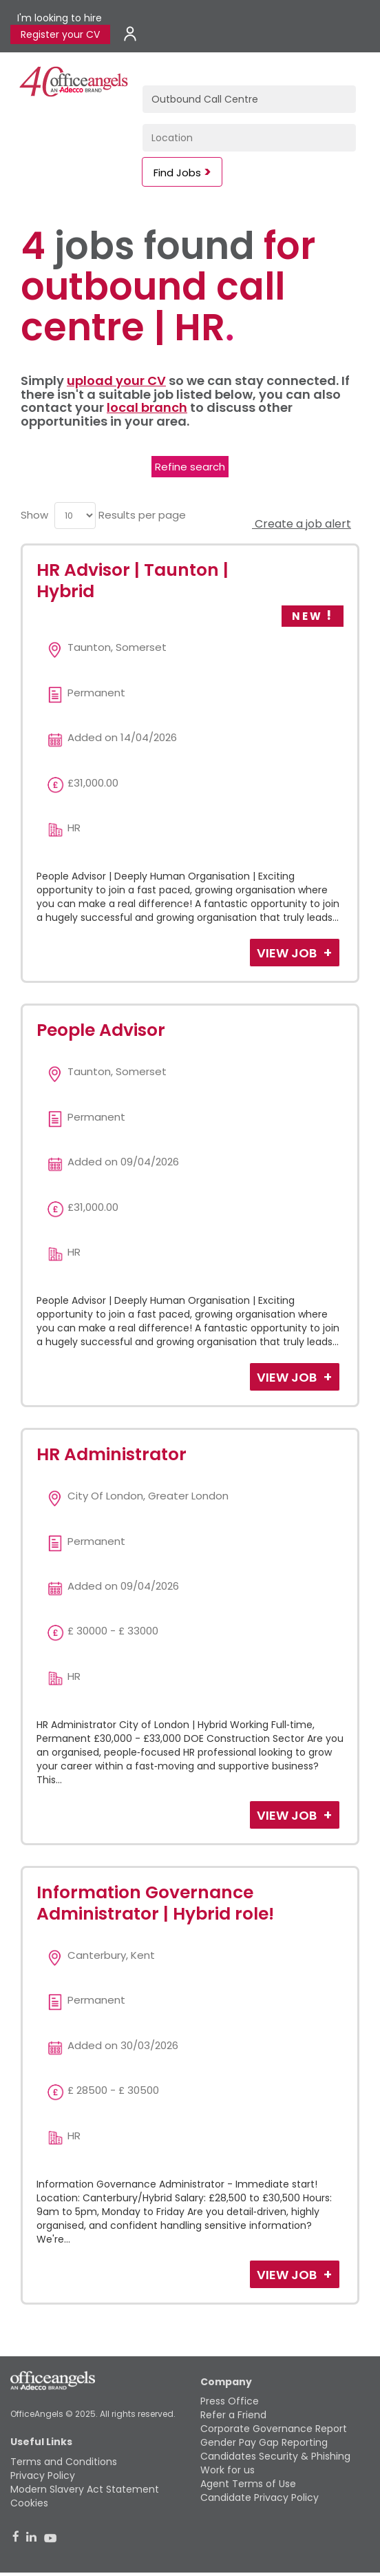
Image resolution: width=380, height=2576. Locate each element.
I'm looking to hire (59, 18)
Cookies (29, 2503)
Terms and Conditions (63, 2462)
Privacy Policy (42, 2475)
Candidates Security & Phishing (275, 2456)
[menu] (75, 515)
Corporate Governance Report (273, 2428)
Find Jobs (177, 172)
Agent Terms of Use (248, 2484)
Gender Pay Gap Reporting (264, 2442)
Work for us (227, 2470)
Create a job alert (301, 524)
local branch (147, 407)
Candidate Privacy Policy (259, 2497)
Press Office (229, 2401)
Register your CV (60, 34)
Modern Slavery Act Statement (84, 2489)
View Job (288, 953)
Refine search (190, 466)
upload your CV (116, 380)
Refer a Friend (233, 2415)
